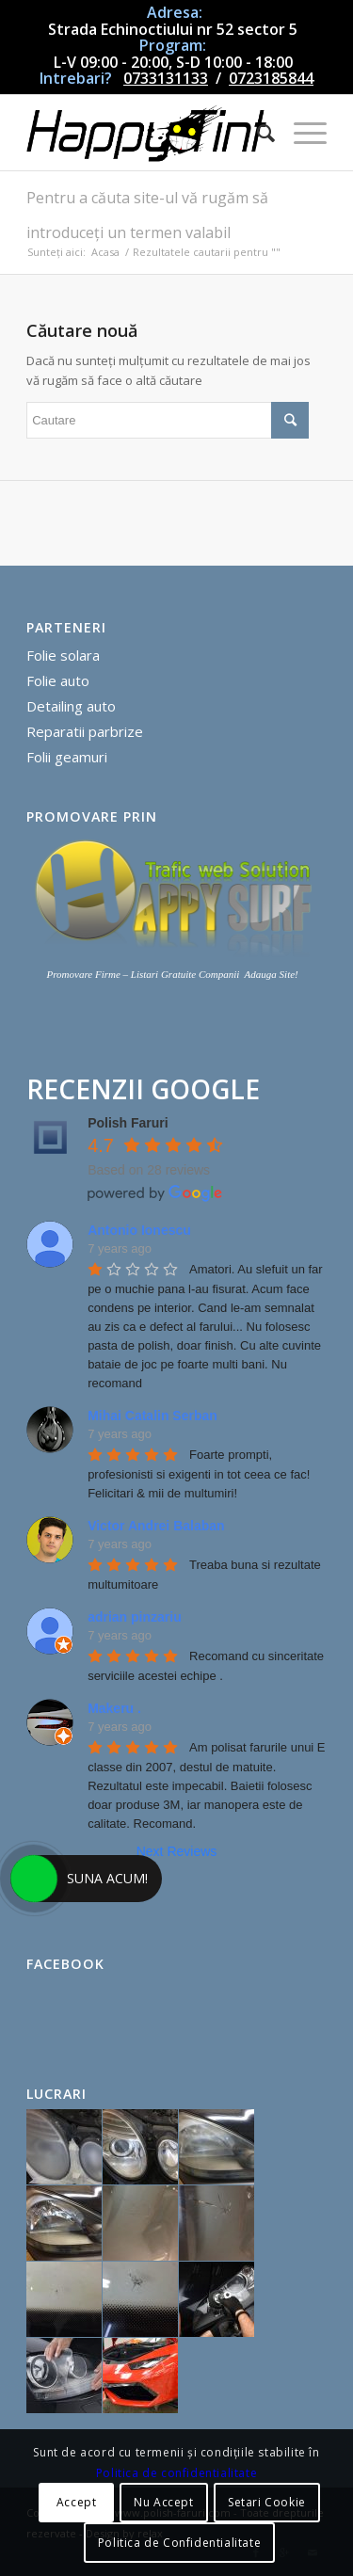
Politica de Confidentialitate (179, 2543)
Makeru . (114, 1708)
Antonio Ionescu (139, 1230)
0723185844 (271, 78)
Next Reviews (176, 1851)
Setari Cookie (267, 2502)
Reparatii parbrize (84, 731)
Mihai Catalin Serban (152, 1415)
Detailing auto (71, 705)
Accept (76, 2502)
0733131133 (165, 78)
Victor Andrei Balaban (156, 1525)
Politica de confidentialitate (176, 2473)
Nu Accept (163, 2502)
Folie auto (57, 680)
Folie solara (63, 655)
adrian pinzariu (135, 1616)
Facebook (65, 1964)
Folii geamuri (66, 756)
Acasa (105, 252)
